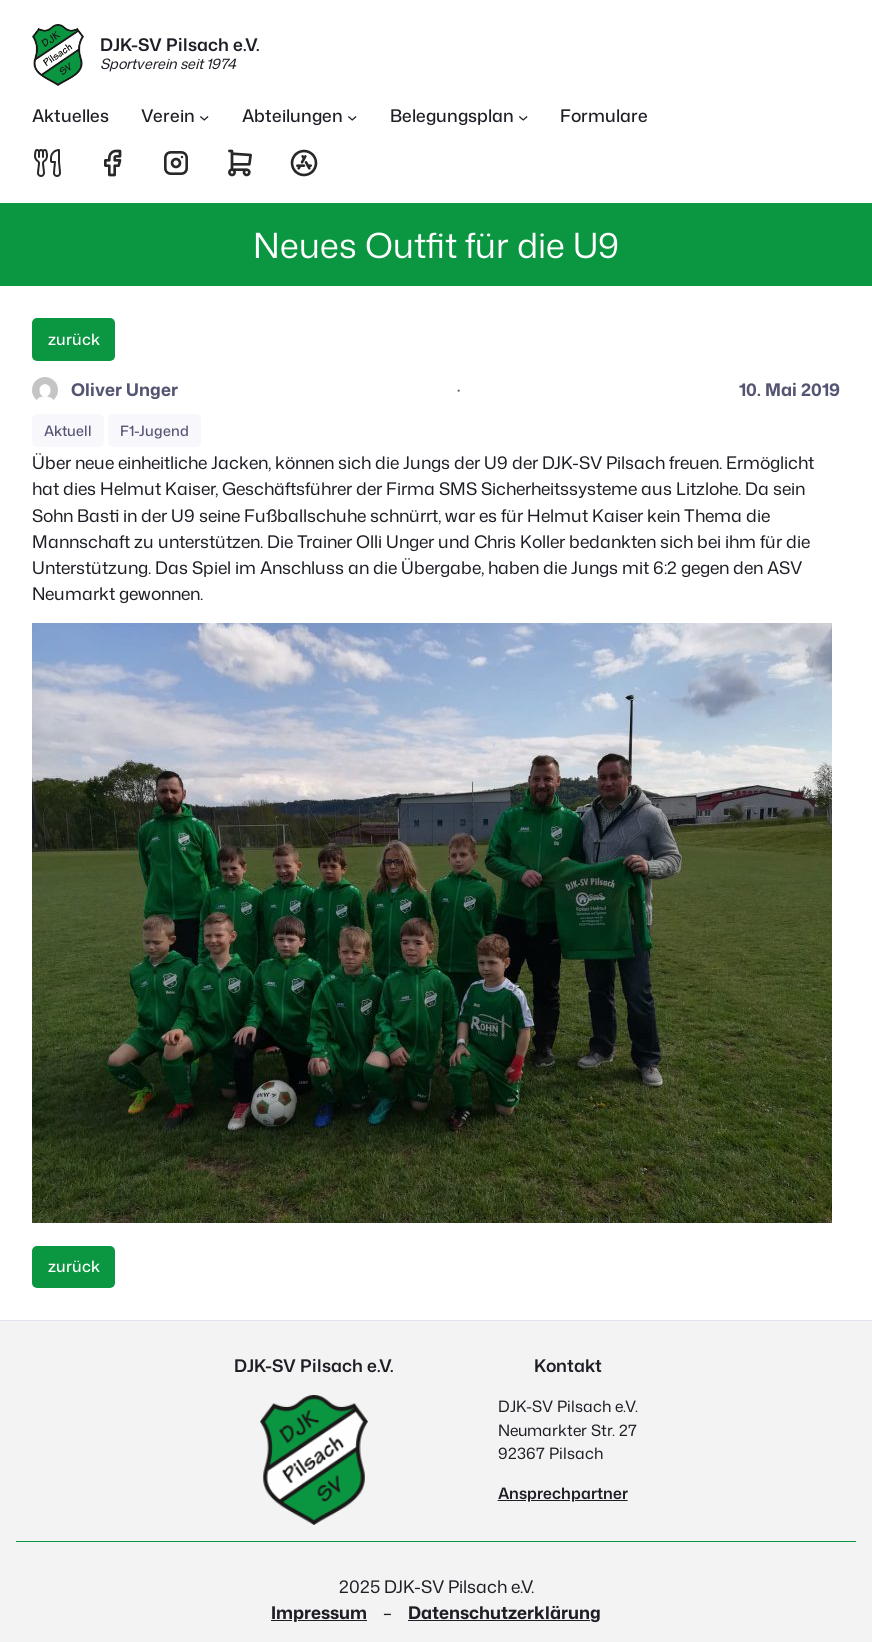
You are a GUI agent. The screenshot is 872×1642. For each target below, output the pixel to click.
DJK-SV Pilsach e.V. (180, 44)
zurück (74, 339)
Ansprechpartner (563, 1493)
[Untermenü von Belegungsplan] (459, 116)
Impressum (319, 1612)
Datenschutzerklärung (504, 1612)
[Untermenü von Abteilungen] (300, 116)
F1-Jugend (154, 430)
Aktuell (68, 430)
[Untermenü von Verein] (175, 116)
